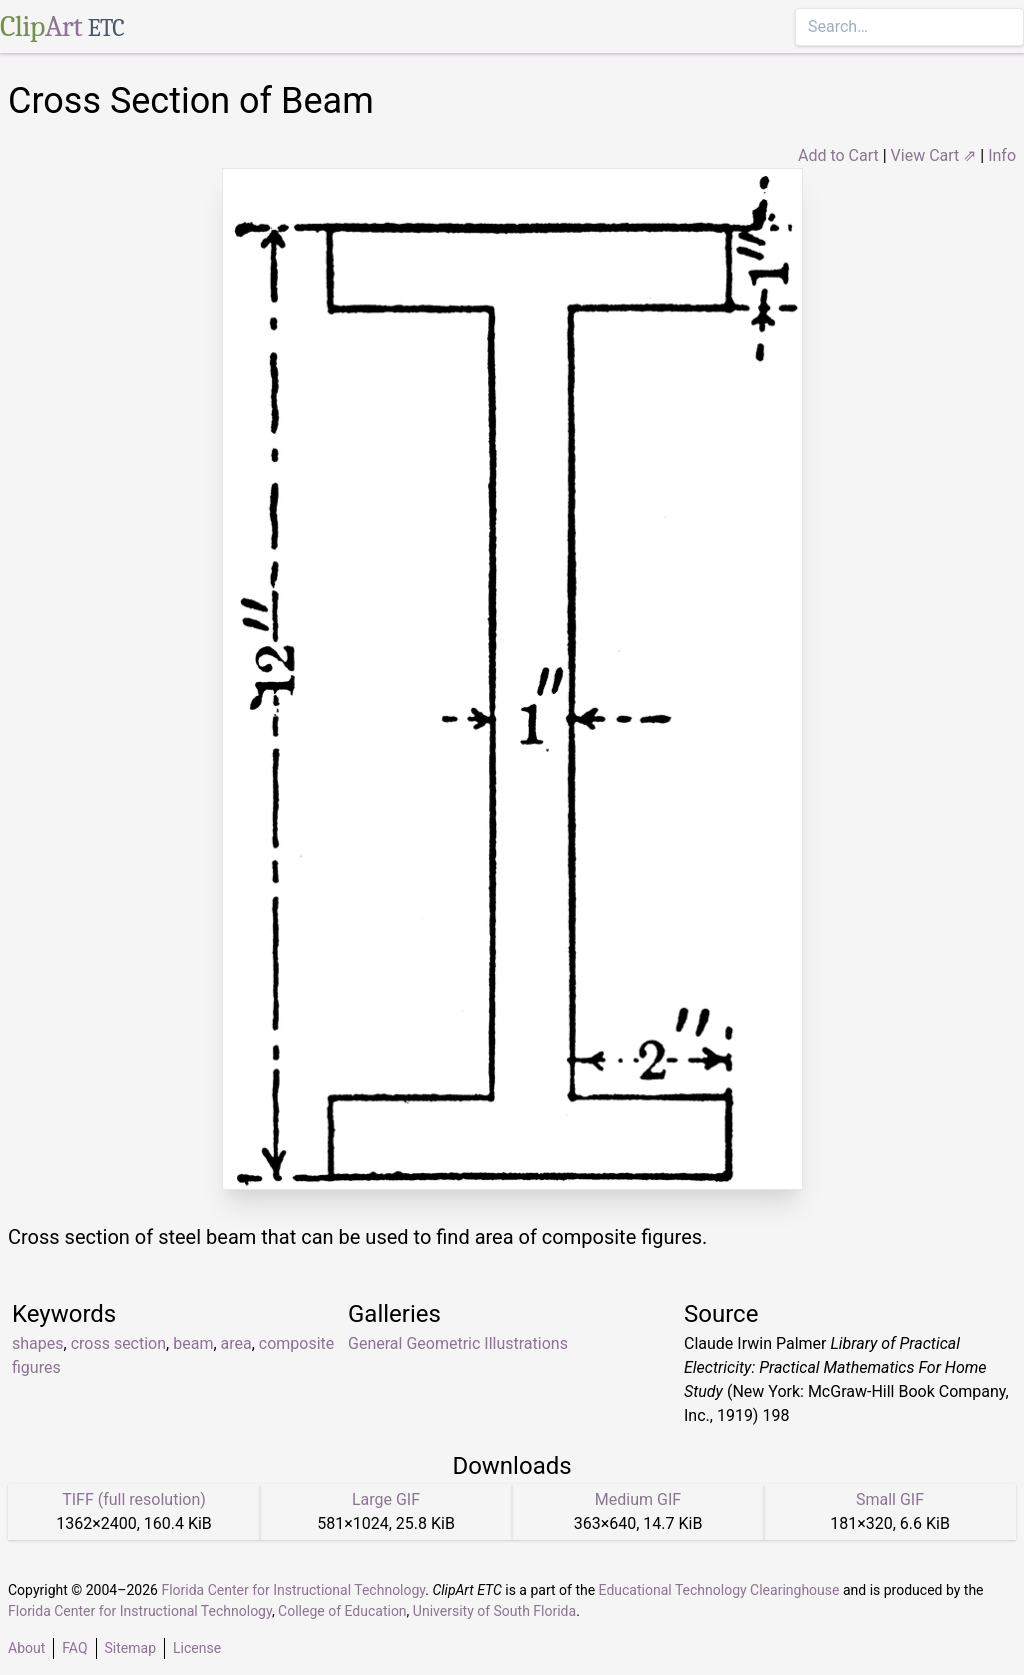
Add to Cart (838, 155)
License (197, 1648)
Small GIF (890, 1499)
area (236, 1343)
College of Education (342, 1611)
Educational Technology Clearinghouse (719, 1590)
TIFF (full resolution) (134, 1499)
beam (193, 1343)
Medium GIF (638, 1499)
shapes (38, 1343)
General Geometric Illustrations (458, 1343)
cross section (118, 1343)
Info (1002, 155)
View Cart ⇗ (934, 155)
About (26, 1648)
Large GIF (386, 1499)
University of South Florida (494, 1611)
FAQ (74, 1648)
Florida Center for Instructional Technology (293, 1590)
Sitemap (130, 1648)
